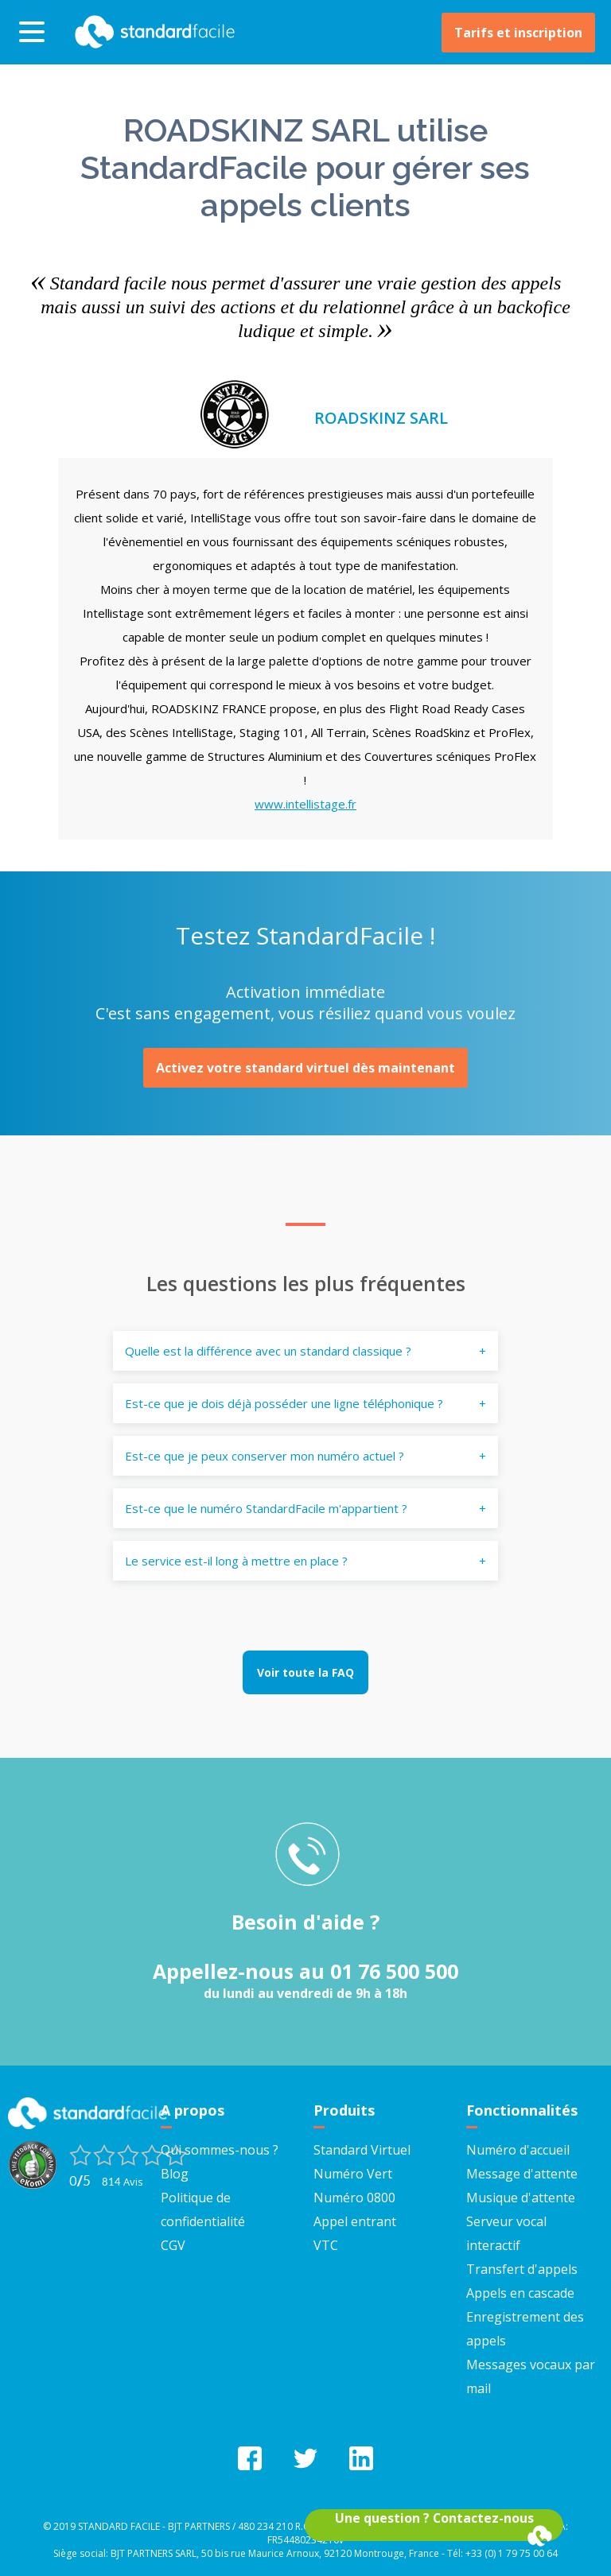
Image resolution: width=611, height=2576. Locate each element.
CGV (173, 2245)
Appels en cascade (520, 2293)
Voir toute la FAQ (305, 1672)
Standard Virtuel (362, 2150)
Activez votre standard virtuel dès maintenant (305, 1068)
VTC (325, 2245)
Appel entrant (354, 2221)
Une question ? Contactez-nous (434, 2518)
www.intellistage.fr (305, 804)
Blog (175, 2173)
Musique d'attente (520, 2197)
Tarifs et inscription (518, 32)
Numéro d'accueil (518, 2150)
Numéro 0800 (354, 2197)
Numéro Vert (352, 2173)
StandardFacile (151, 32)
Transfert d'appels (522, 2269)
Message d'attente (522, 2173)
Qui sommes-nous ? (219, 2150)
